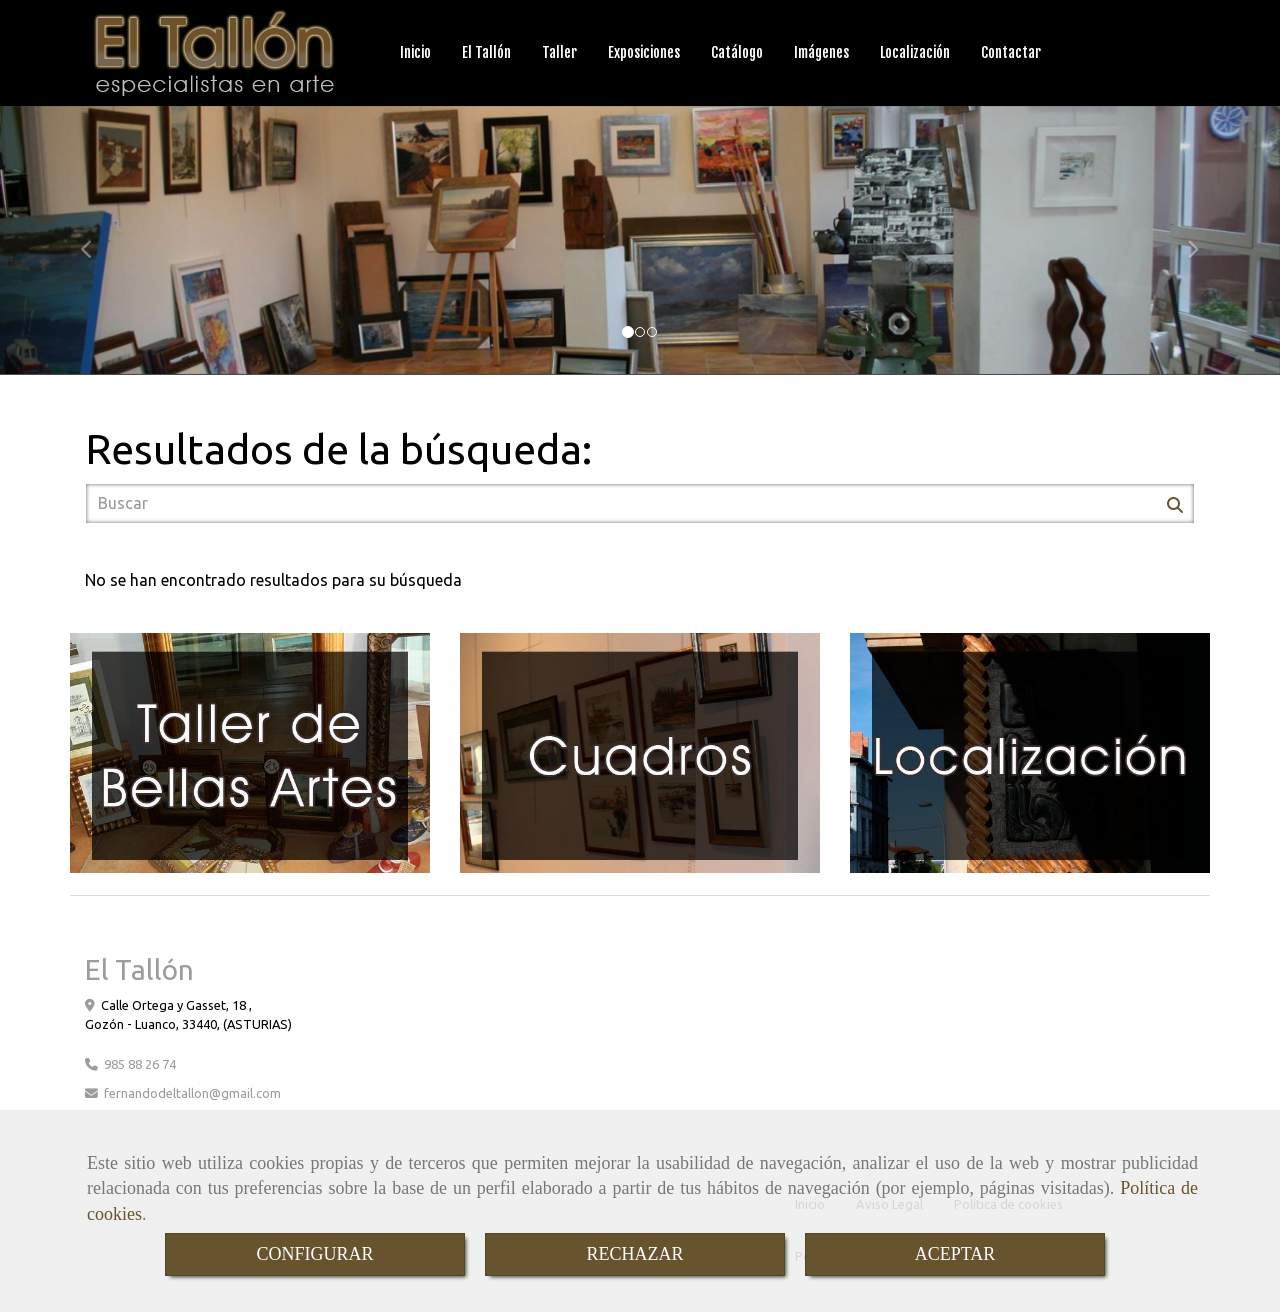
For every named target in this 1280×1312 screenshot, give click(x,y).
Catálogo (737, 52)
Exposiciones (644, 52)
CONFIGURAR (314, 1254)
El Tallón (486, 52)
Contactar (1011, 52)
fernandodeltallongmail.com (192, 1093)
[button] (96, 240)
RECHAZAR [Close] (634, 1254)
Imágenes (821, 52)
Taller (559, 52)
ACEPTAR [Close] (955, 1254)
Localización (915, 52)
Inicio (415, 52)
